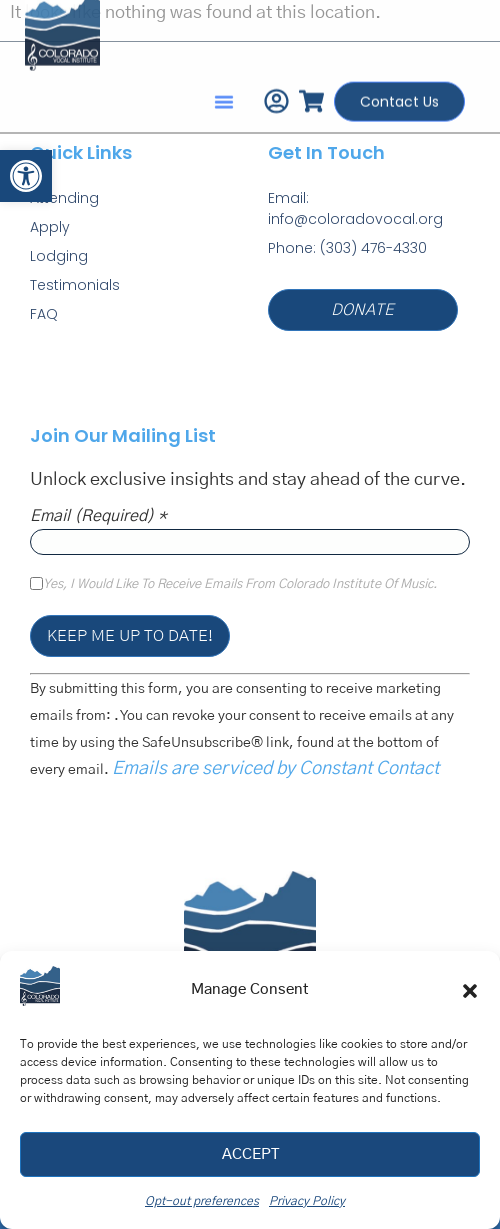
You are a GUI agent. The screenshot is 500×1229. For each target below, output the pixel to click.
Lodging (59, 256)
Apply (50, 227)
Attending (64, 198)
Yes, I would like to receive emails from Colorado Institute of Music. (240, 585)
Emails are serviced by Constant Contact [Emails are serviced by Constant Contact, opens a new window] (275, 769)
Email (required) (98, 516)
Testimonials (75, 285)
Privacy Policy (307, 1201)
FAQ (44, 314)
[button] (26, 176)
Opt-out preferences (202, 1201)
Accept (250, 1154)
